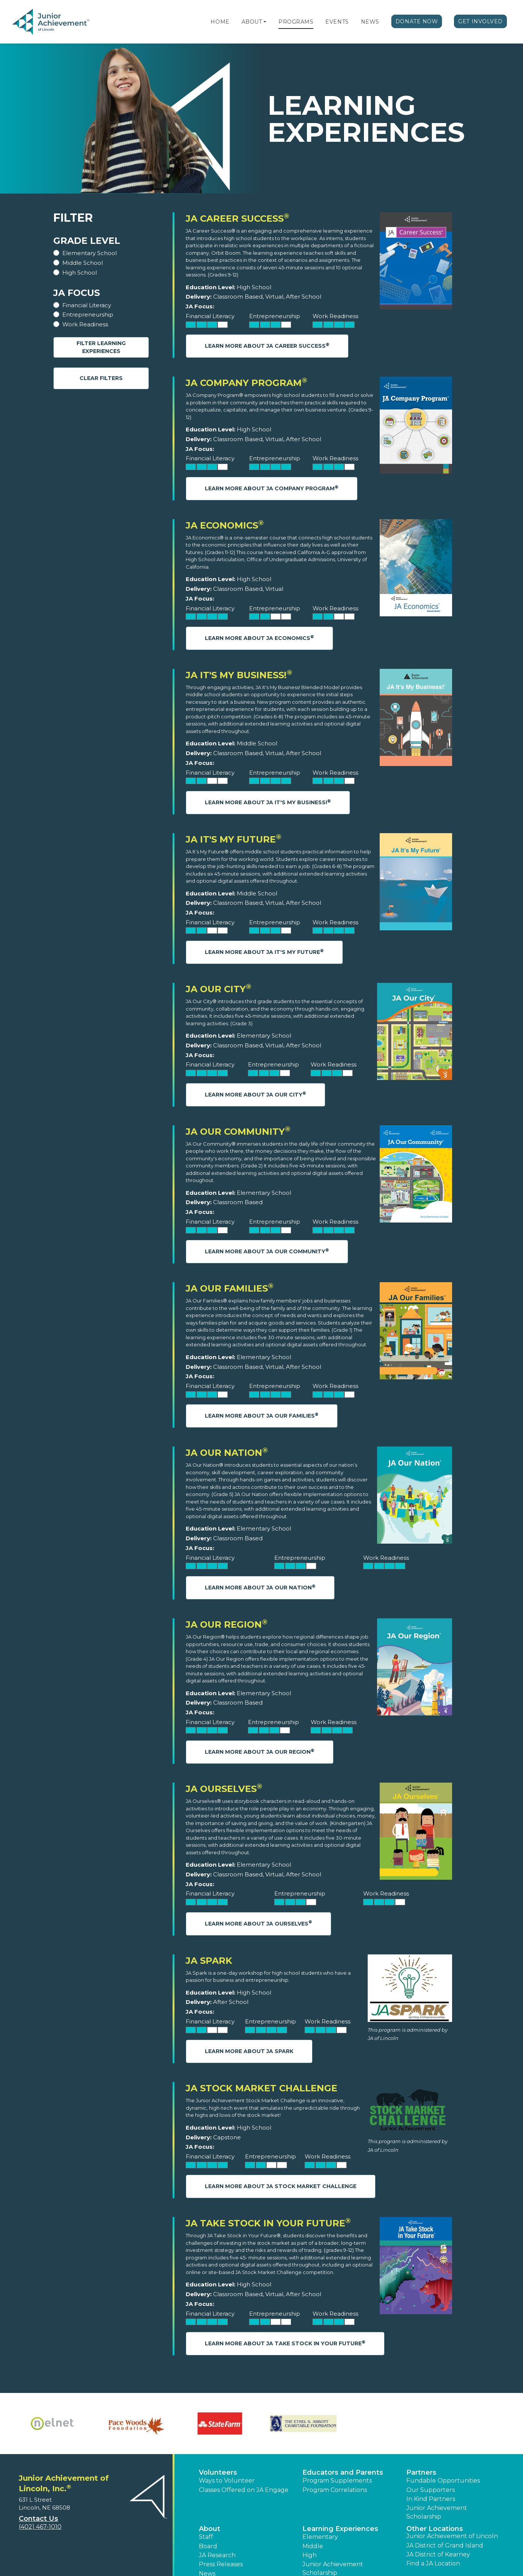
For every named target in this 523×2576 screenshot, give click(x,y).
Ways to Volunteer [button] (227, 2480)
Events (337, 21)
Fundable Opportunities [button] (443, 2480)
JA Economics (225, 525)
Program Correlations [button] (334, 2489)
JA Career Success (237, 218)
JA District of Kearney (438, 2554)
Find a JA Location (433, 2563)
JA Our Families (230, 1288)
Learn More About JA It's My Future (264, 951)
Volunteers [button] (218, 2472)
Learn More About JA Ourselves (258, 1923)
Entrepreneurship (87, 314)
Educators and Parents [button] (342, 2472)
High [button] (309, 2555)
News (370, 21)
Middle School (82, 262)
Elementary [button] (320, 2536)
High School (79, 272)
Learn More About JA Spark (249, 2051)
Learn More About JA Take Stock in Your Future (285, 2343)
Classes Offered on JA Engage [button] (244, 2489)
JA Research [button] (217, 2555)
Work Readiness (85, 324)
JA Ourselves (224, 1788)
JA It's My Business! (239, 675)
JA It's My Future (233, 839)
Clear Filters (101, 378)
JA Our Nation (227, 1452)
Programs (295, 21)
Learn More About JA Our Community (267, 1251)
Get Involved (480, 21)
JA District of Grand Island (444, 2545)
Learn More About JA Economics (259, 637)
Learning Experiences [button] (340, 2528)
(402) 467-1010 (40, 2526)
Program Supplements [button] (337, 2480)
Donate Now (416, 21)
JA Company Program (246, 382)
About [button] (209, 2528)
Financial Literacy (86, 305)
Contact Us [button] (38, 2518)
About (252, 21)
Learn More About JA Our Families (262, 1415)
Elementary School (89, 253)
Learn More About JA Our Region (259, 1751)
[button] (264, 21)
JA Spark (209, 1960)
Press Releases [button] (221, 2564)
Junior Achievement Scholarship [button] (436, 2512)
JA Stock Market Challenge (261, 2088)
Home (219, 21)
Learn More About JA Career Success (267, 345)
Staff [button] (206, 2536)
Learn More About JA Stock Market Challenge (280, 2186)
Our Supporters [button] (430, 2489)
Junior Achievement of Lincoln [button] (452, 2536)
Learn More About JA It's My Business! (268, 802)
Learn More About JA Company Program (271, 488)
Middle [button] (312, 2546)
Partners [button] (421, 2472)
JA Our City (218, 989)
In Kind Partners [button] (430, 2498)
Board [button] (208, 2546)
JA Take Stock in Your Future (268, 2223)
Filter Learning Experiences (101, 347)
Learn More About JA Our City (255, 1094)
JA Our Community (238, 1131)
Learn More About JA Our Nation (260, 1587)
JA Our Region (227, 1624)
